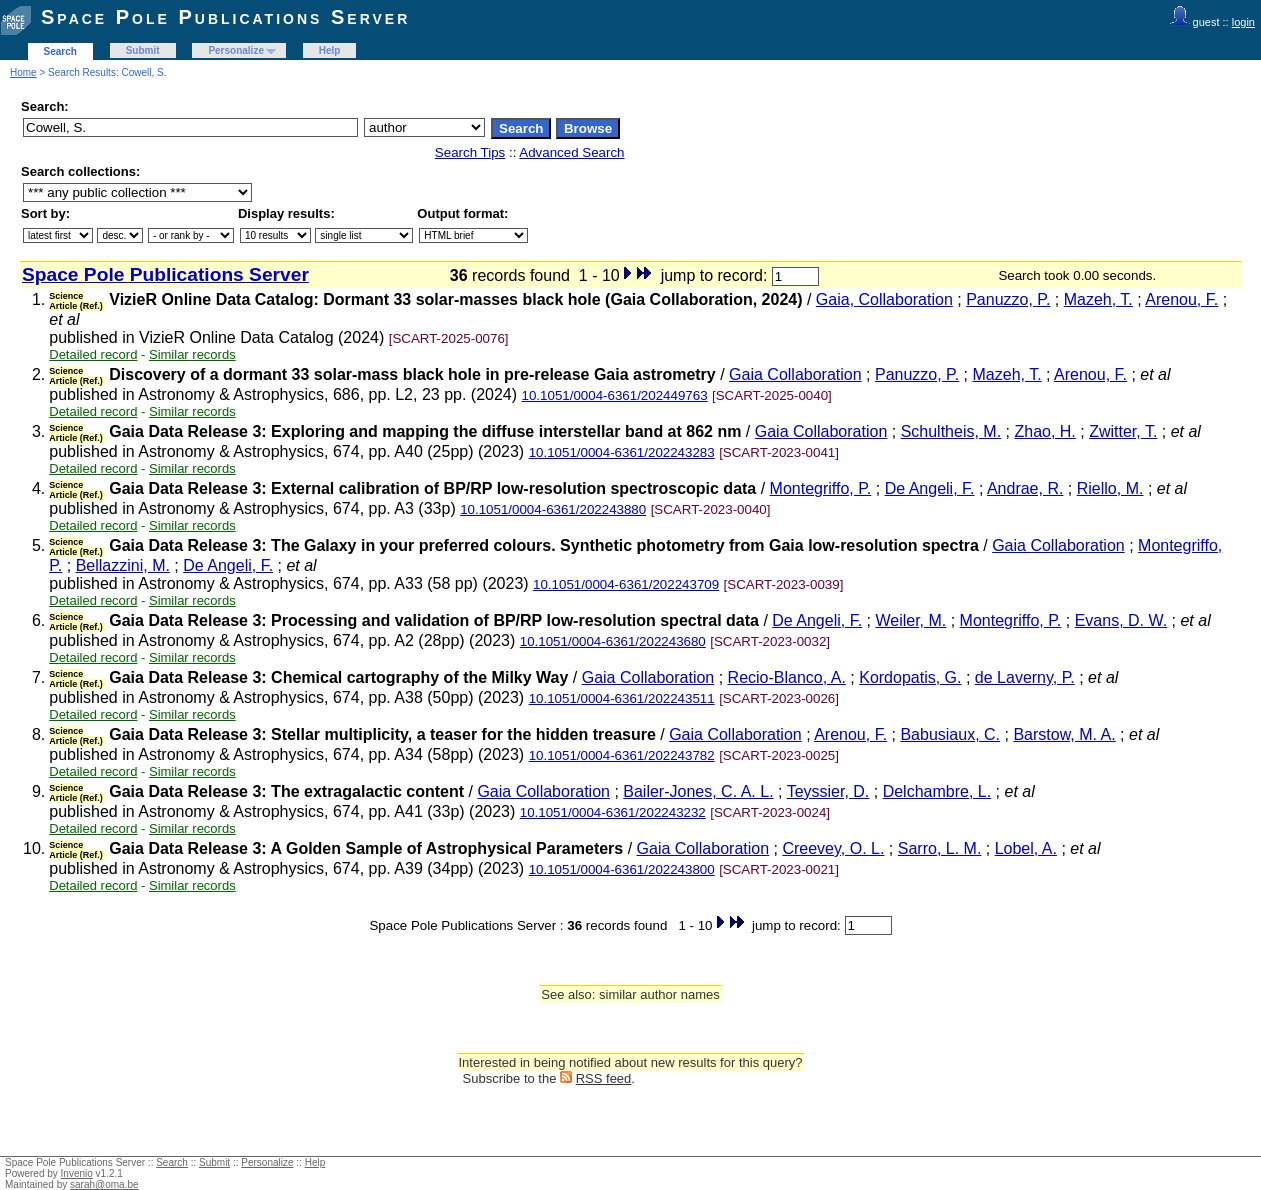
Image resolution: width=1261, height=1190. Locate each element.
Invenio (77, 1173)
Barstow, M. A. (1064, 734)
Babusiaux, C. (950, 734)
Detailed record (93, 354)
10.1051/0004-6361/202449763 (615, 395)
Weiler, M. (910, 620)
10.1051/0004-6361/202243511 (622, 698)
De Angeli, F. (930, 488)
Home (23, 72)
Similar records (192, 354)
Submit (143, 50)
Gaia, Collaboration (884, 299)
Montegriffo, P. (821, 488)
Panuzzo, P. (1008, 299)
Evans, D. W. (1121, 620)
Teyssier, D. (828, 791)
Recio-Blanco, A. (787, 677)
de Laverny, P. (1025, 677)
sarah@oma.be (104, 1184)
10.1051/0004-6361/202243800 (622, 869)
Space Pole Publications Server (225, 17)
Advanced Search (571, 152)
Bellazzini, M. (123, 565)
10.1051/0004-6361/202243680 (613, 641)
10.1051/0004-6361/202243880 (553, 509)
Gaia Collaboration (795, 374)
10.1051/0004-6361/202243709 (626, 584)
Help (330, 50)
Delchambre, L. (937, 791)
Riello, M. (1110, 488)
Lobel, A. (1026, 848)
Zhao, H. (1044, 431)
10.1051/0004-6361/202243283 (622, 452)
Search (60, 51)
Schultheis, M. (951, 431)
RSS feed (604, 1078)
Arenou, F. (1181, 299)
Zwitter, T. (1123, 431)
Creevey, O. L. (833, 848)
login (1243, 22)
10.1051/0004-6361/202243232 (613, 812)
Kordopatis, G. (910, 677)
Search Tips (470, 152)
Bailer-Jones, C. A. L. (698, 791)
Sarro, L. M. (940, 848)
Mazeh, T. (1098, 299)
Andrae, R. (1025, 488)
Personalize (236, 50)
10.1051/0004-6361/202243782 (622, 755)
